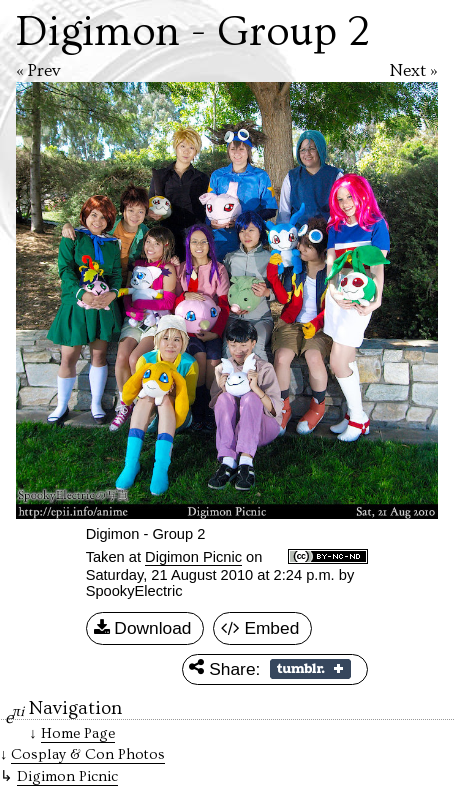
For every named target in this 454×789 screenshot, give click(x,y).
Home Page (78, 733)
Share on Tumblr (310, 669)
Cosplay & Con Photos (88, 754)
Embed (260, 629)
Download (143, 629)
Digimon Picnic (193, 557)
